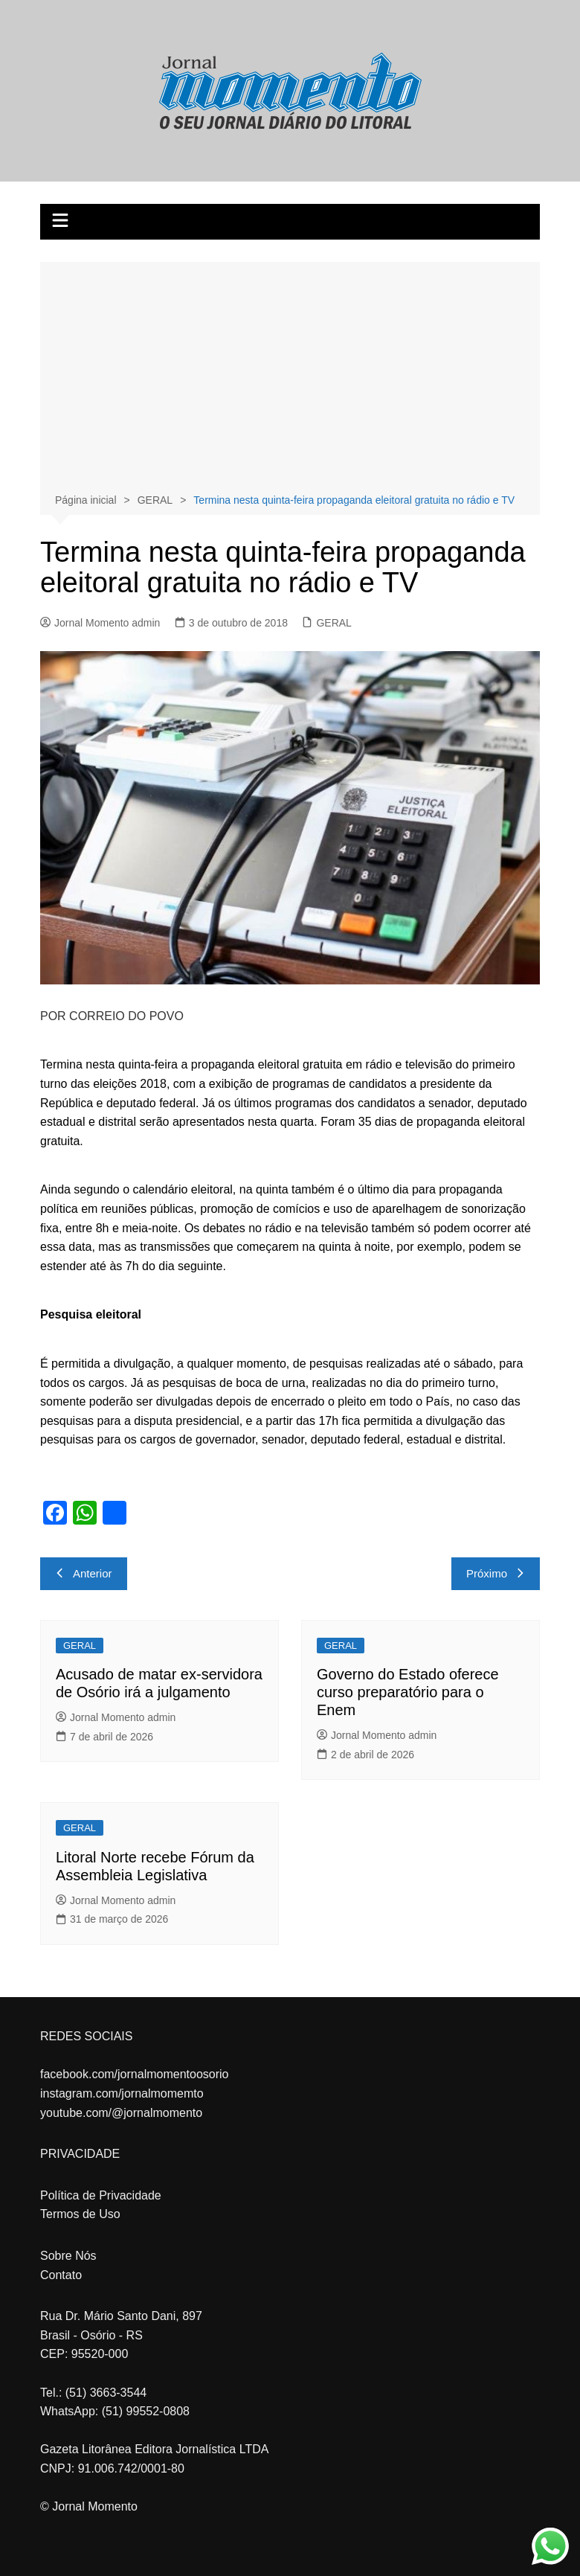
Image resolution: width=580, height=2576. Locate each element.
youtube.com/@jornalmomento (121, 2112)
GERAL (333, 623)
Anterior (83, 1573)
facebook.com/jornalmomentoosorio (134, 2074)
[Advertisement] (290, 379)
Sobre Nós (68, 2255)
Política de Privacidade (100, 2195)
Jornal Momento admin (100, 623)
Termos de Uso (80, 2214)
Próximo (495, 1573)
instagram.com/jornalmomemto (122, 2093)
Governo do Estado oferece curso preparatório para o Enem (408, 1692)
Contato (61, 2275)
